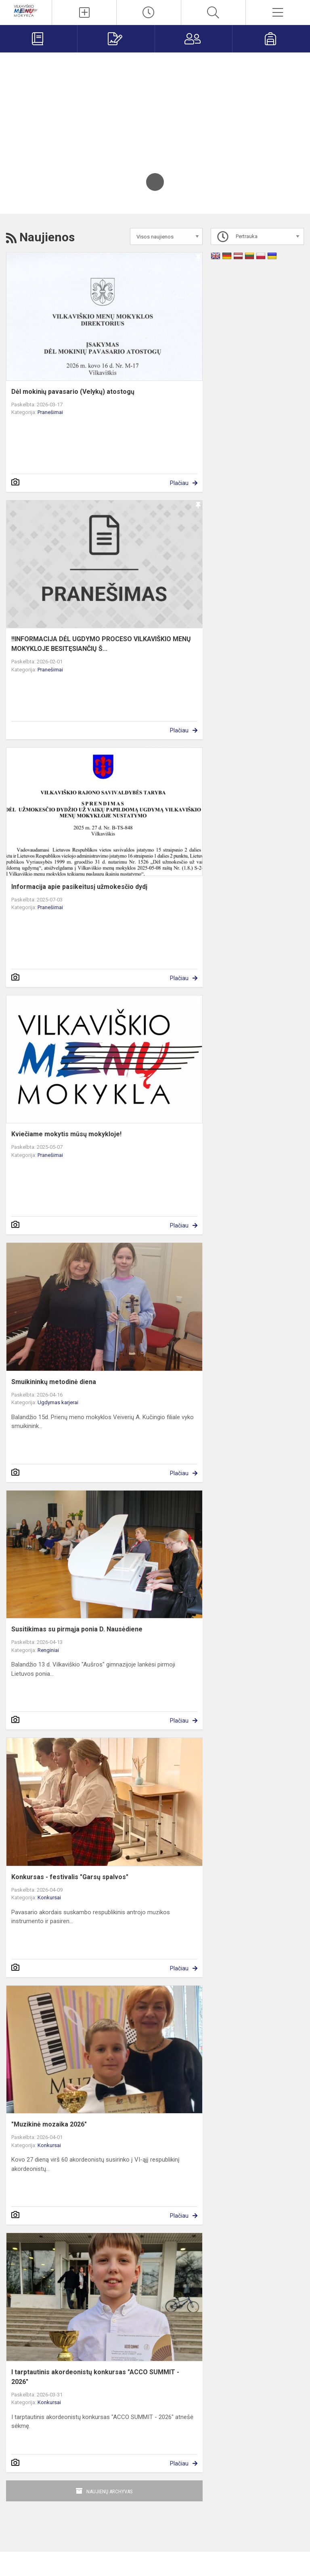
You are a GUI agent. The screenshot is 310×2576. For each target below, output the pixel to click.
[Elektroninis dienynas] (38, 38)
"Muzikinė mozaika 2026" (49, 2124)
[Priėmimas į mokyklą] (116, 38)
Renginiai (48, 1650)
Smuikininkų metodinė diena (53, 1382)
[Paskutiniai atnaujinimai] (149, 12)
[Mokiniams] (271, 38)
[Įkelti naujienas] (84, 12)
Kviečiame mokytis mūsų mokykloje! (66, 1134)
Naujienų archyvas (109, 2491)
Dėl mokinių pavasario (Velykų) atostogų (72, 391)
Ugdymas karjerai (58, 1402)
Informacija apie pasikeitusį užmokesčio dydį (79, 887)
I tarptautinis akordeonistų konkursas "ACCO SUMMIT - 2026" (95, 2377)
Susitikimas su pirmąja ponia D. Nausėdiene (76, 1629)
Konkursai (49, 1897)
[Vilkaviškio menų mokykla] (26, 10)
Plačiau (179, 483)
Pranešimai (50, 412)
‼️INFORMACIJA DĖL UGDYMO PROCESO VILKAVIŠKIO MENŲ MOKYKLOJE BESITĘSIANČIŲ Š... (101, 643)
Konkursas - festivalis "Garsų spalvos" (69, 1877)
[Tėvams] (193, 38)
